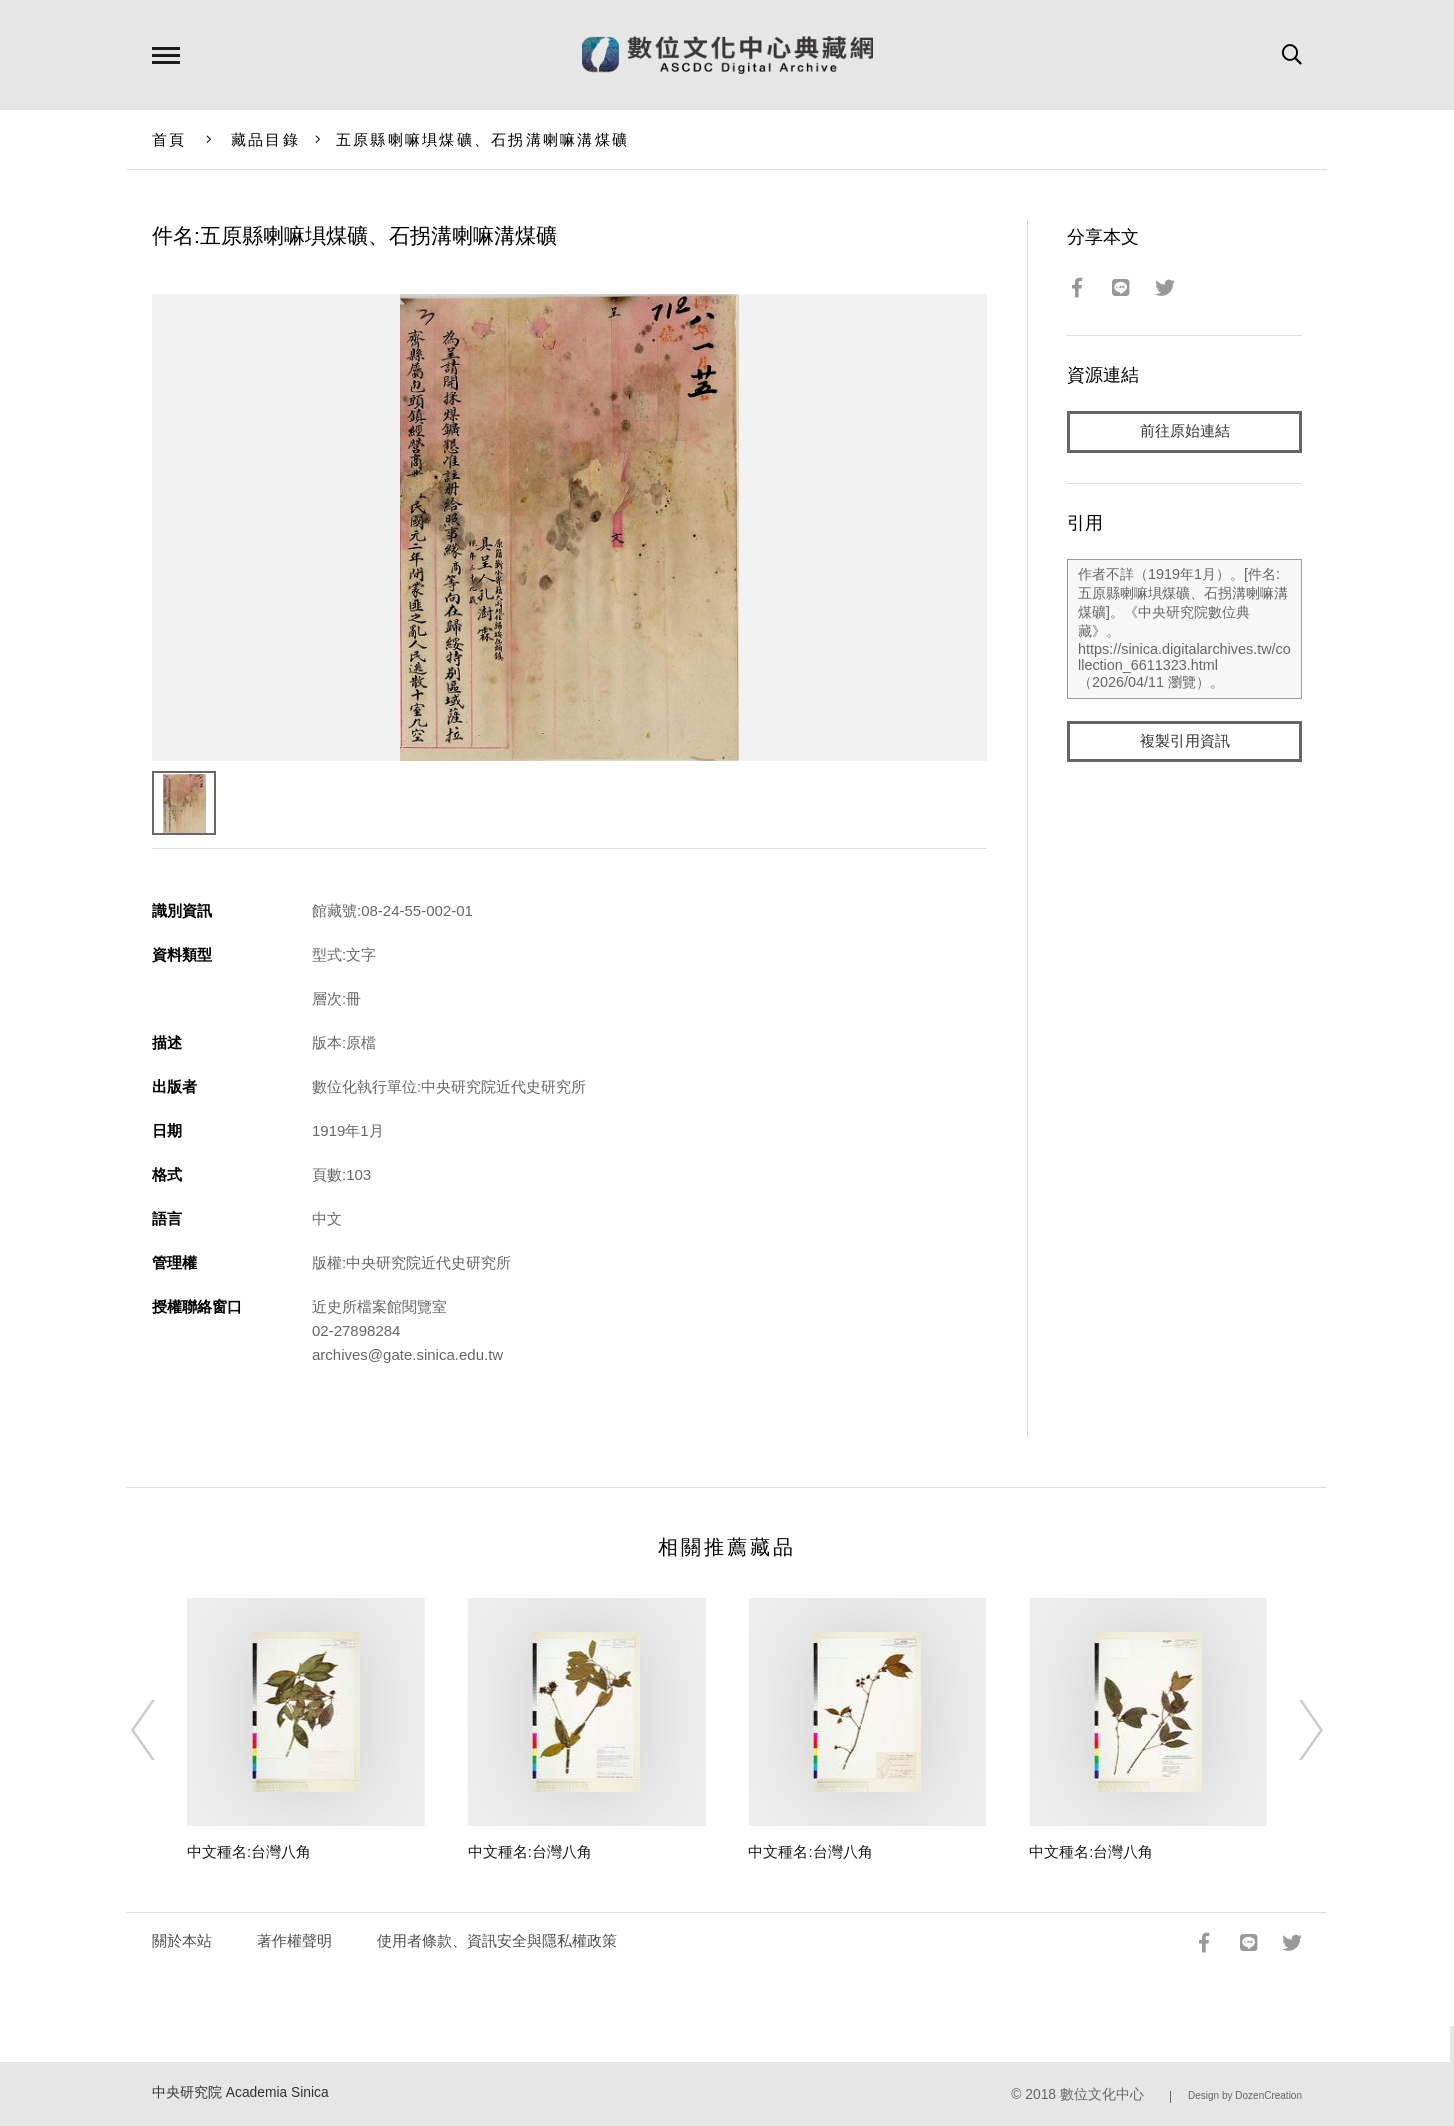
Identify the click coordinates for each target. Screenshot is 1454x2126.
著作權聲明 (294, 1940)
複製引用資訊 (1185, 741)
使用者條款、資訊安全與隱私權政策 (497, 1940)
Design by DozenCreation (1245, 2095)
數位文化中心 (1102, 2094)
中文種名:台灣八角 (249, 1851)
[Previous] (161, 1730)
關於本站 (182, 1940)
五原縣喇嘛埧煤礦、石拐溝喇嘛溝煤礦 (482, 139)
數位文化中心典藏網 (727, 55)
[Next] (1293, 1730)
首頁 (169, 139)
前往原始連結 (1185, 431)
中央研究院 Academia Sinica (240, 2092)
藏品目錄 (265, 139)
